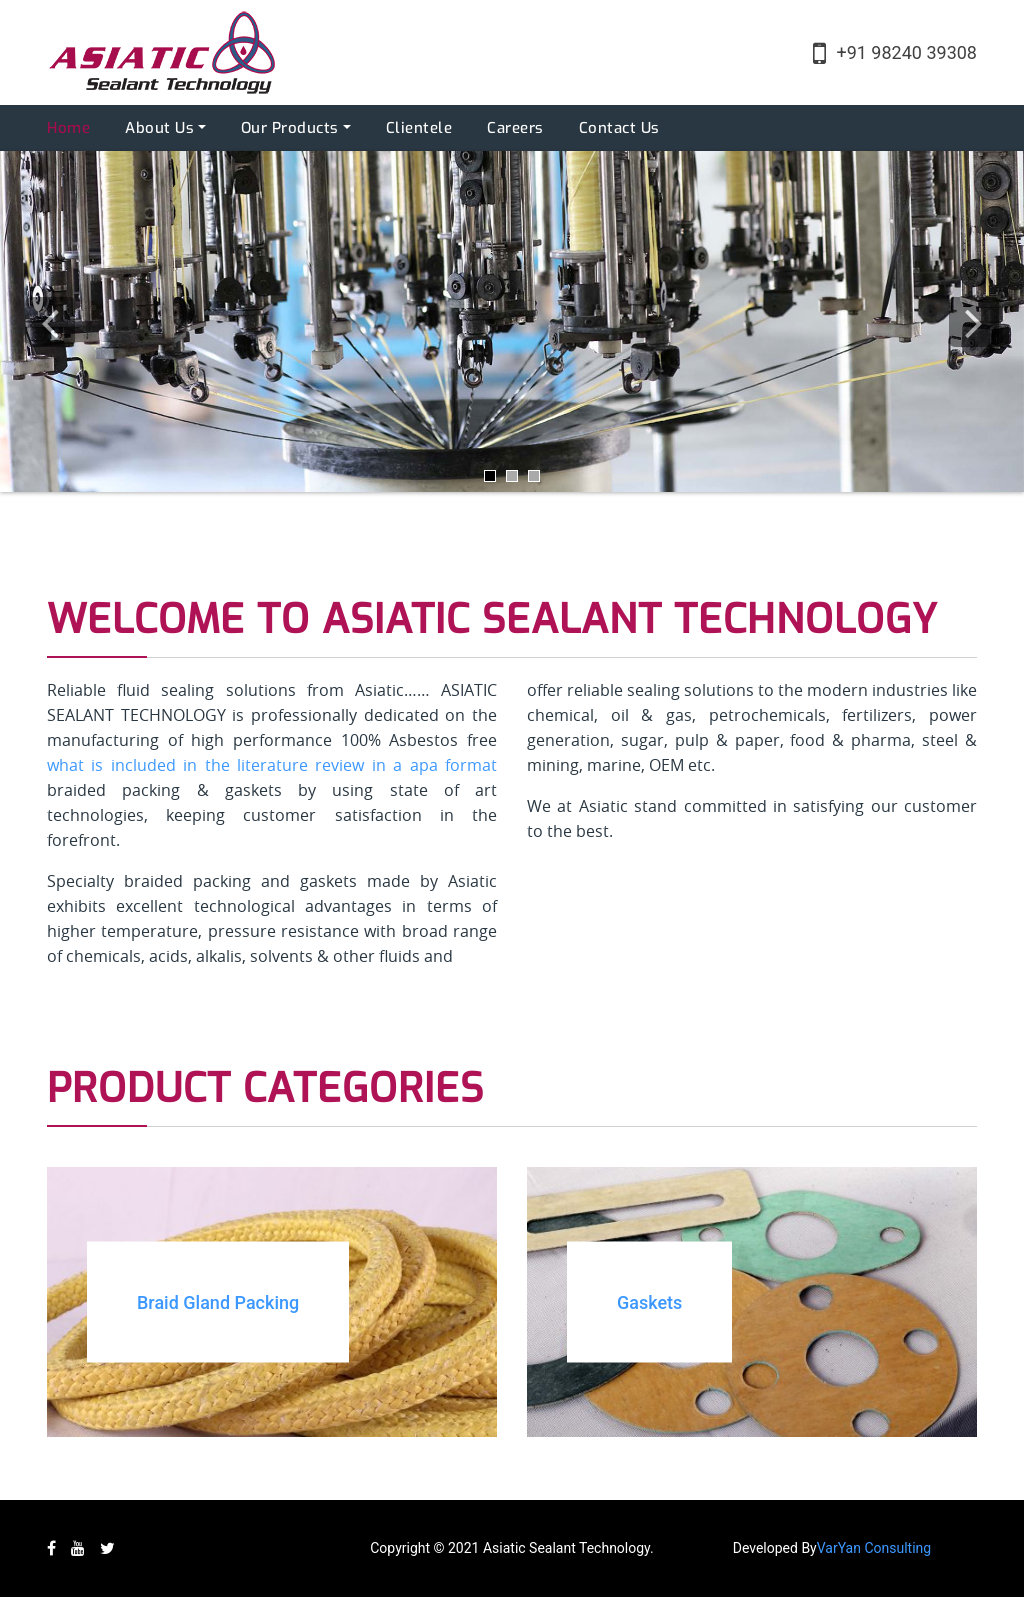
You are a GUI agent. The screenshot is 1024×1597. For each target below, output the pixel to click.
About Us (159, 128)
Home (68, 128)
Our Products (290, 128)
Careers (515, 128)
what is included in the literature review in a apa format (272, 765)
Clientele (419, 128)
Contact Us (619, 128)
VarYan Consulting (874, 1548)
